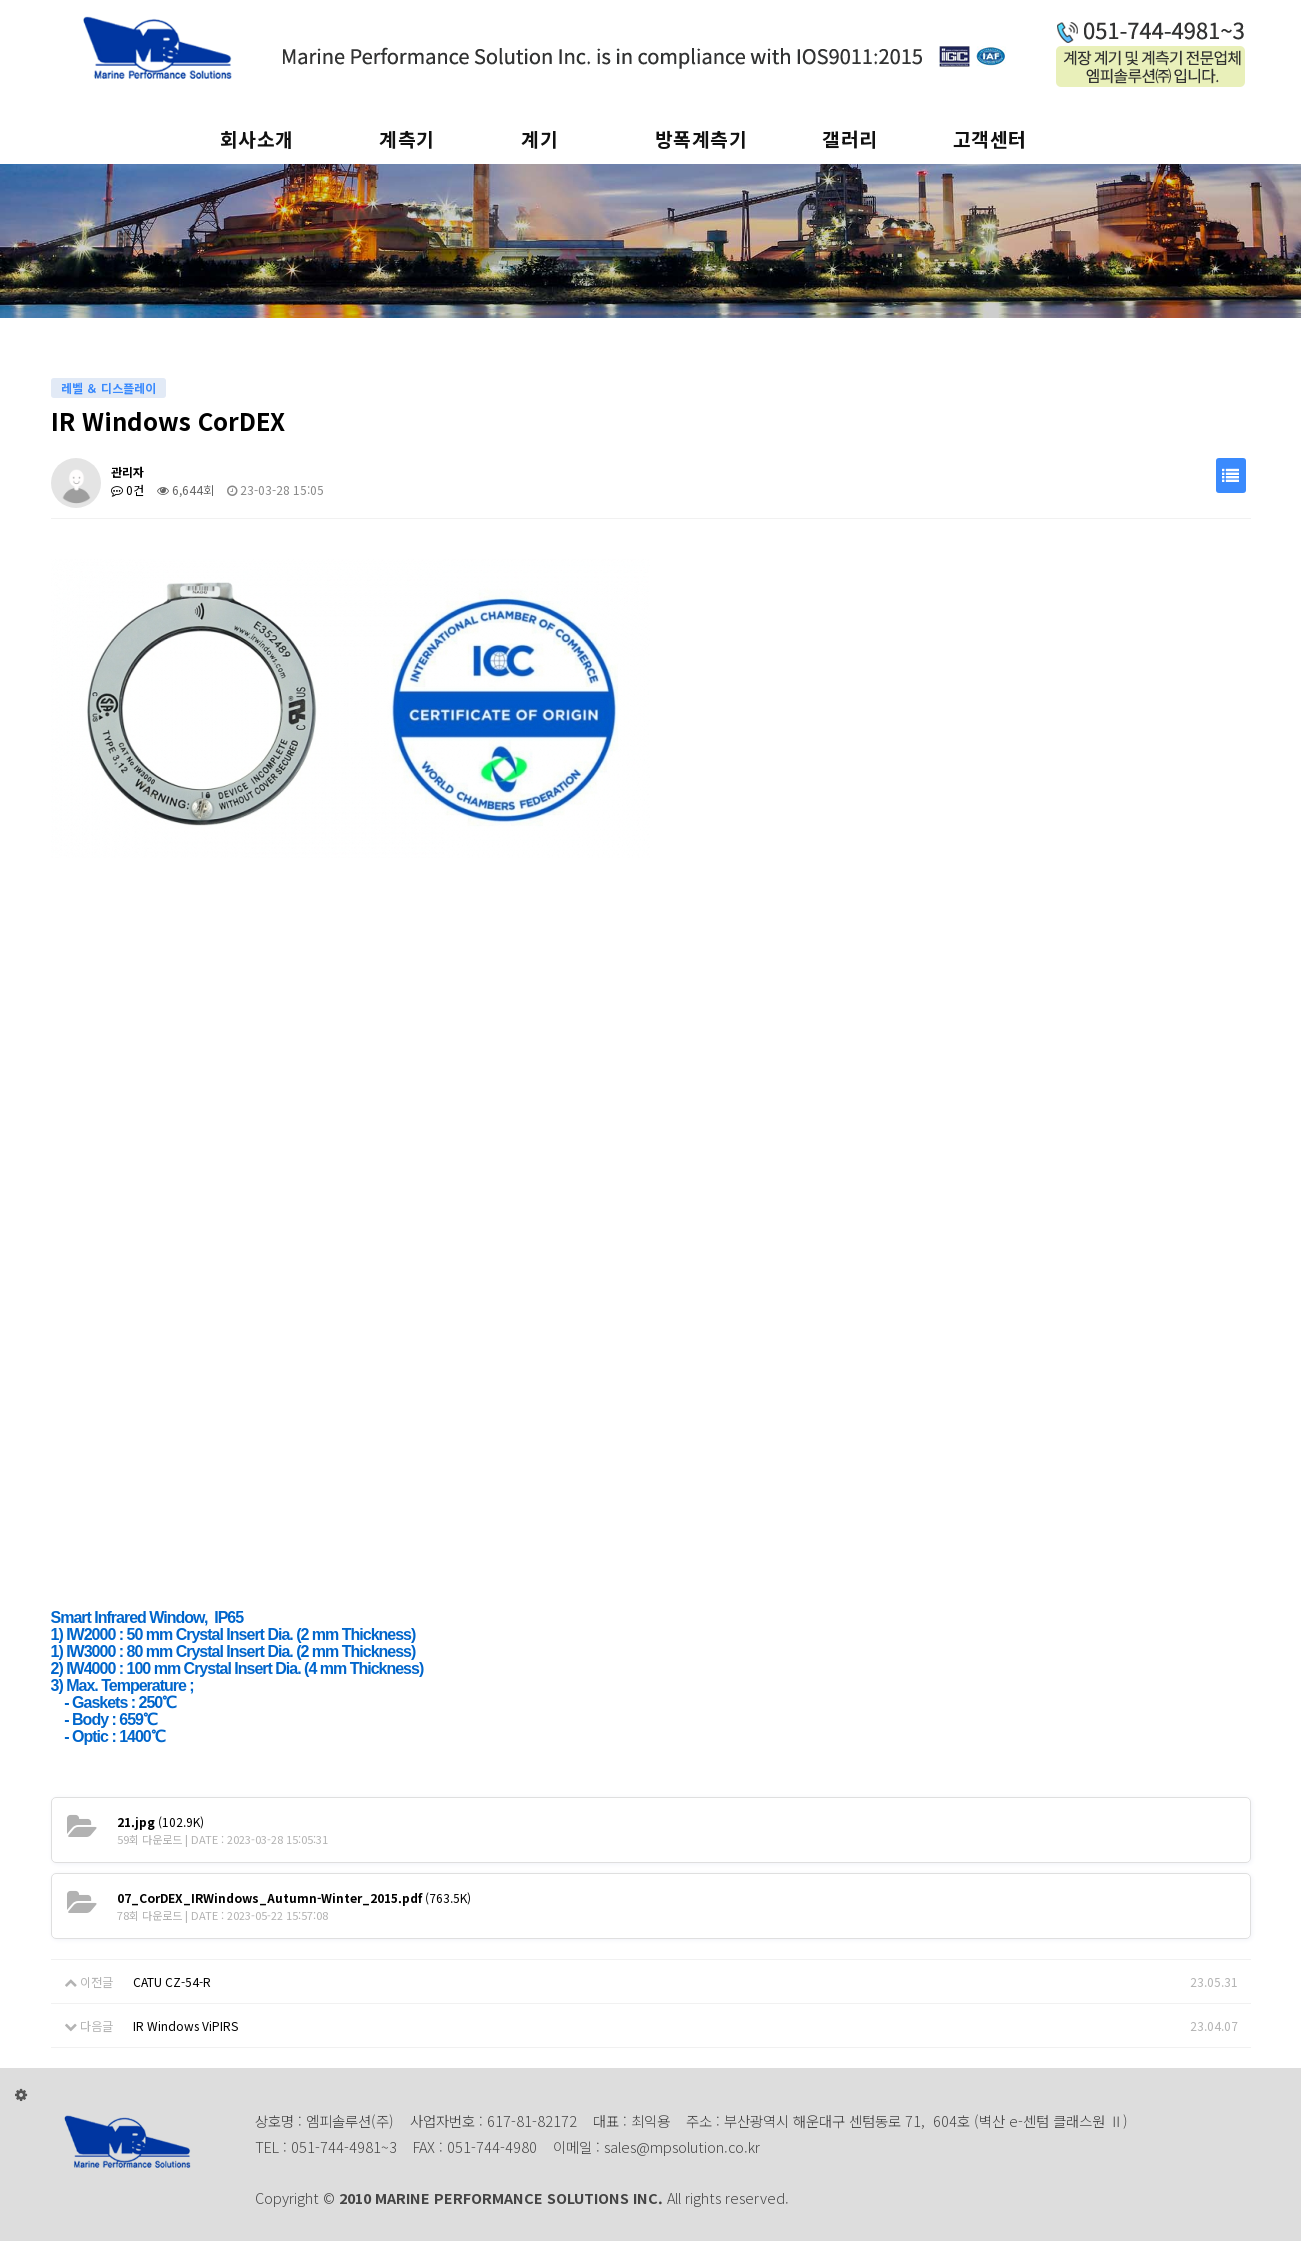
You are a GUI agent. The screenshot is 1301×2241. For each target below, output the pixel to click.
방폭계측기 (701, 139)
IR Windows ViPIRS (185, 2025)
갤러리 (850, 139)
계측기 (407, 139)
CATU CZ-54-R (172, 1981)
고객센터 (990, 139)
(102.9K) (160, 1821)
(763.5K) (294, 1897)
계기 (539, 139)
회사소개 (257, 139)
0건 (127, 489)
